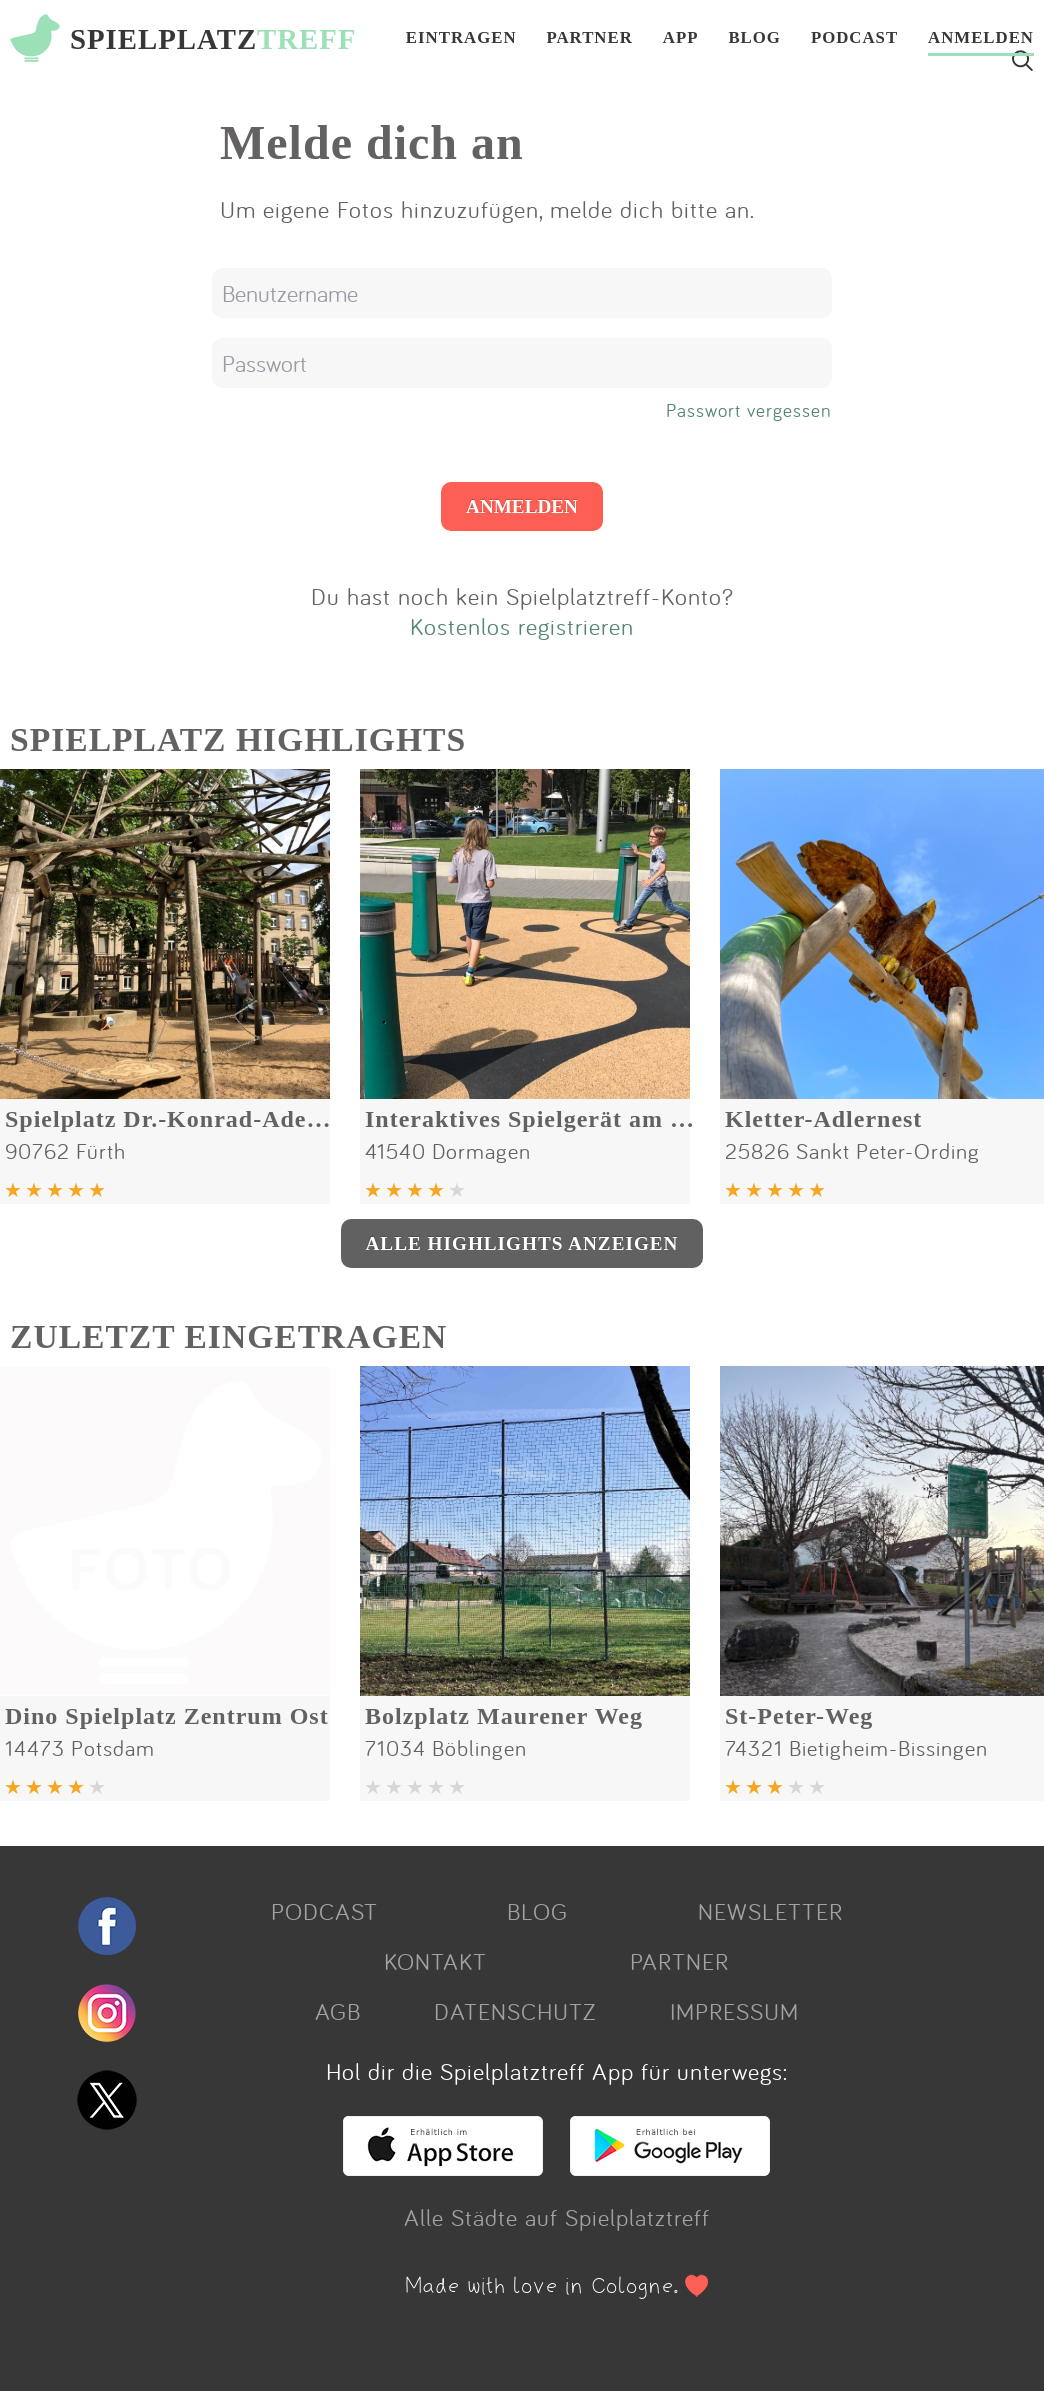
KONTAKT (435, 1961)
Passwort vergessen (749, 410)
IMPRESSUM (734, 2011)
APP (681, 38)
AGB (338, 2011)
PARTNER (590, 38)
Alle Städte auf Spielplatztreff (557, 2217)
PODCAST (854, 38)
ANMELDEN (981, 38)
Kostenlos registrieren (522, 626)
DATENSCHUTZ (515, 2011)
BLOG (754, 38)
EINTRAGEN (461, 38)
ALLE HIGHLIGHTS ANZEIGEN (522, 1243)
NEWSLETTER (770, 1911)
